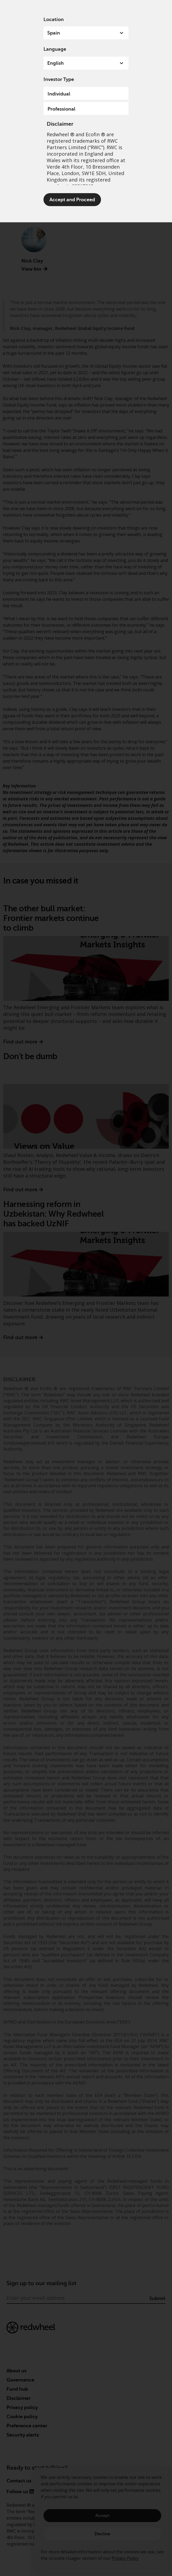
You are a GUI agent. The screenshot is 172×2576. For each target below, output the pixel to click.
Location (53, 19)
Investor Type (58, 79)
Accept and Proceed (72, 199)
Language (54, 49)
